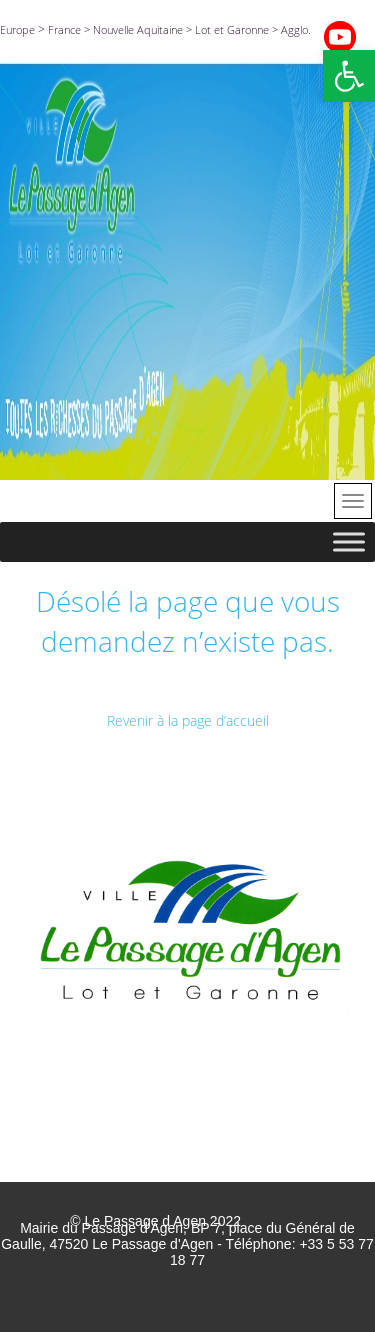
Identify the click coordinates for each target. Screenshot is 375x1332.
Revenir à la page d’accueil (188, 720)
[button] (349, 76)
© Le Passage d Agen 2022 (155, 1221)
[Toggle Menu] (349, 541)
